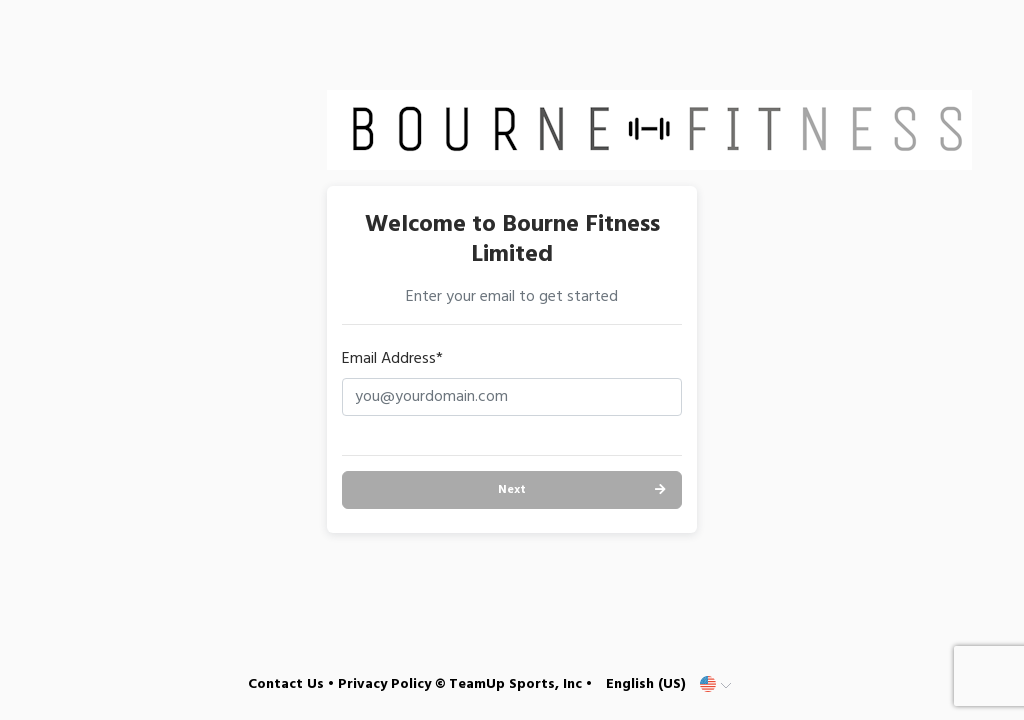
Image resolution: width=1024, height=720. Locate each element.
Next (512, 490)
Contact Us (286, 684)
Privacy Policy (384, 684)
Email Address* (392, 359)
